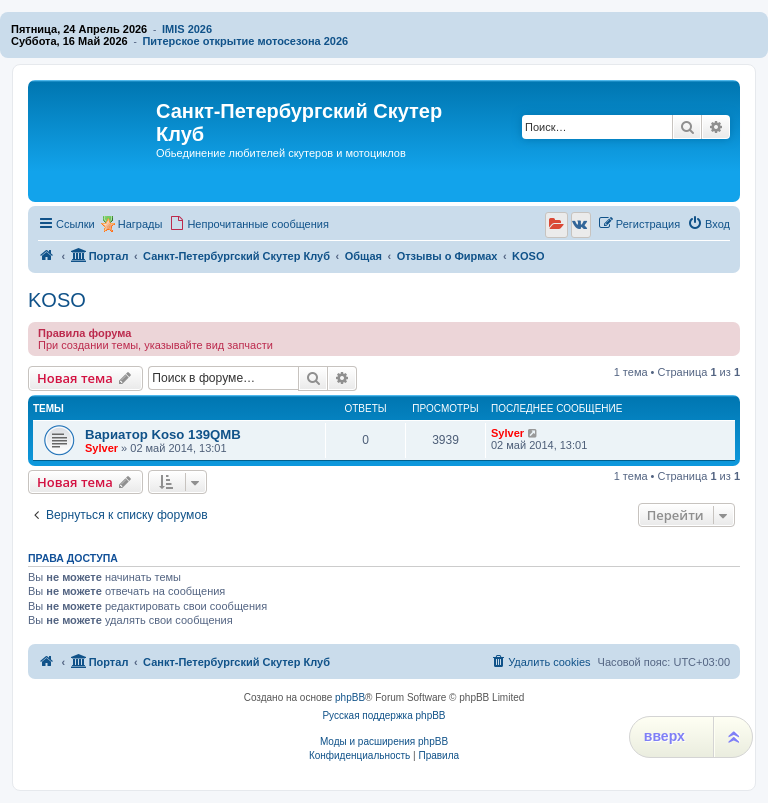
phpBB (350, 697)
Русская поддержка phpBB (383, 715)
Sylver (101, 448)
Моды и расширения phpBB (384, 741)
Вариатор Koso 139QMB (163, 434)
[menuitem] (249, 224)
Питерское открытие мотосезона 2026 (245, 41)
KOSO (57, 300)
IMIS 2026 (187, 29)
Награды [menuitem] (140, 224)
